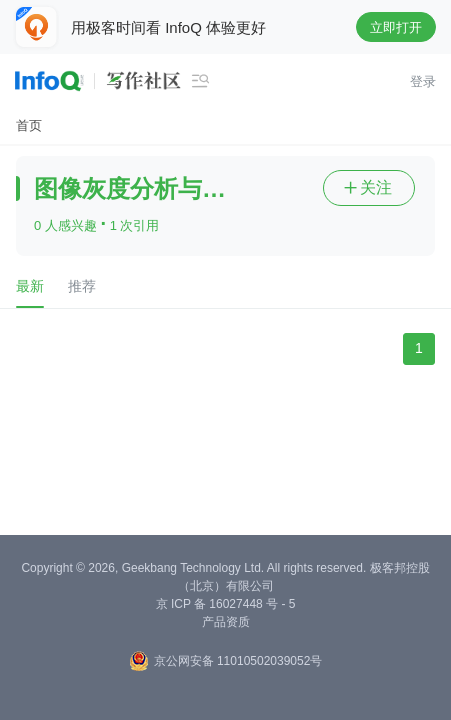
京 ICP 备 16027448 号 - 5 (226, 604)
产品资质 (226, 622)
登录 (423, 81)
